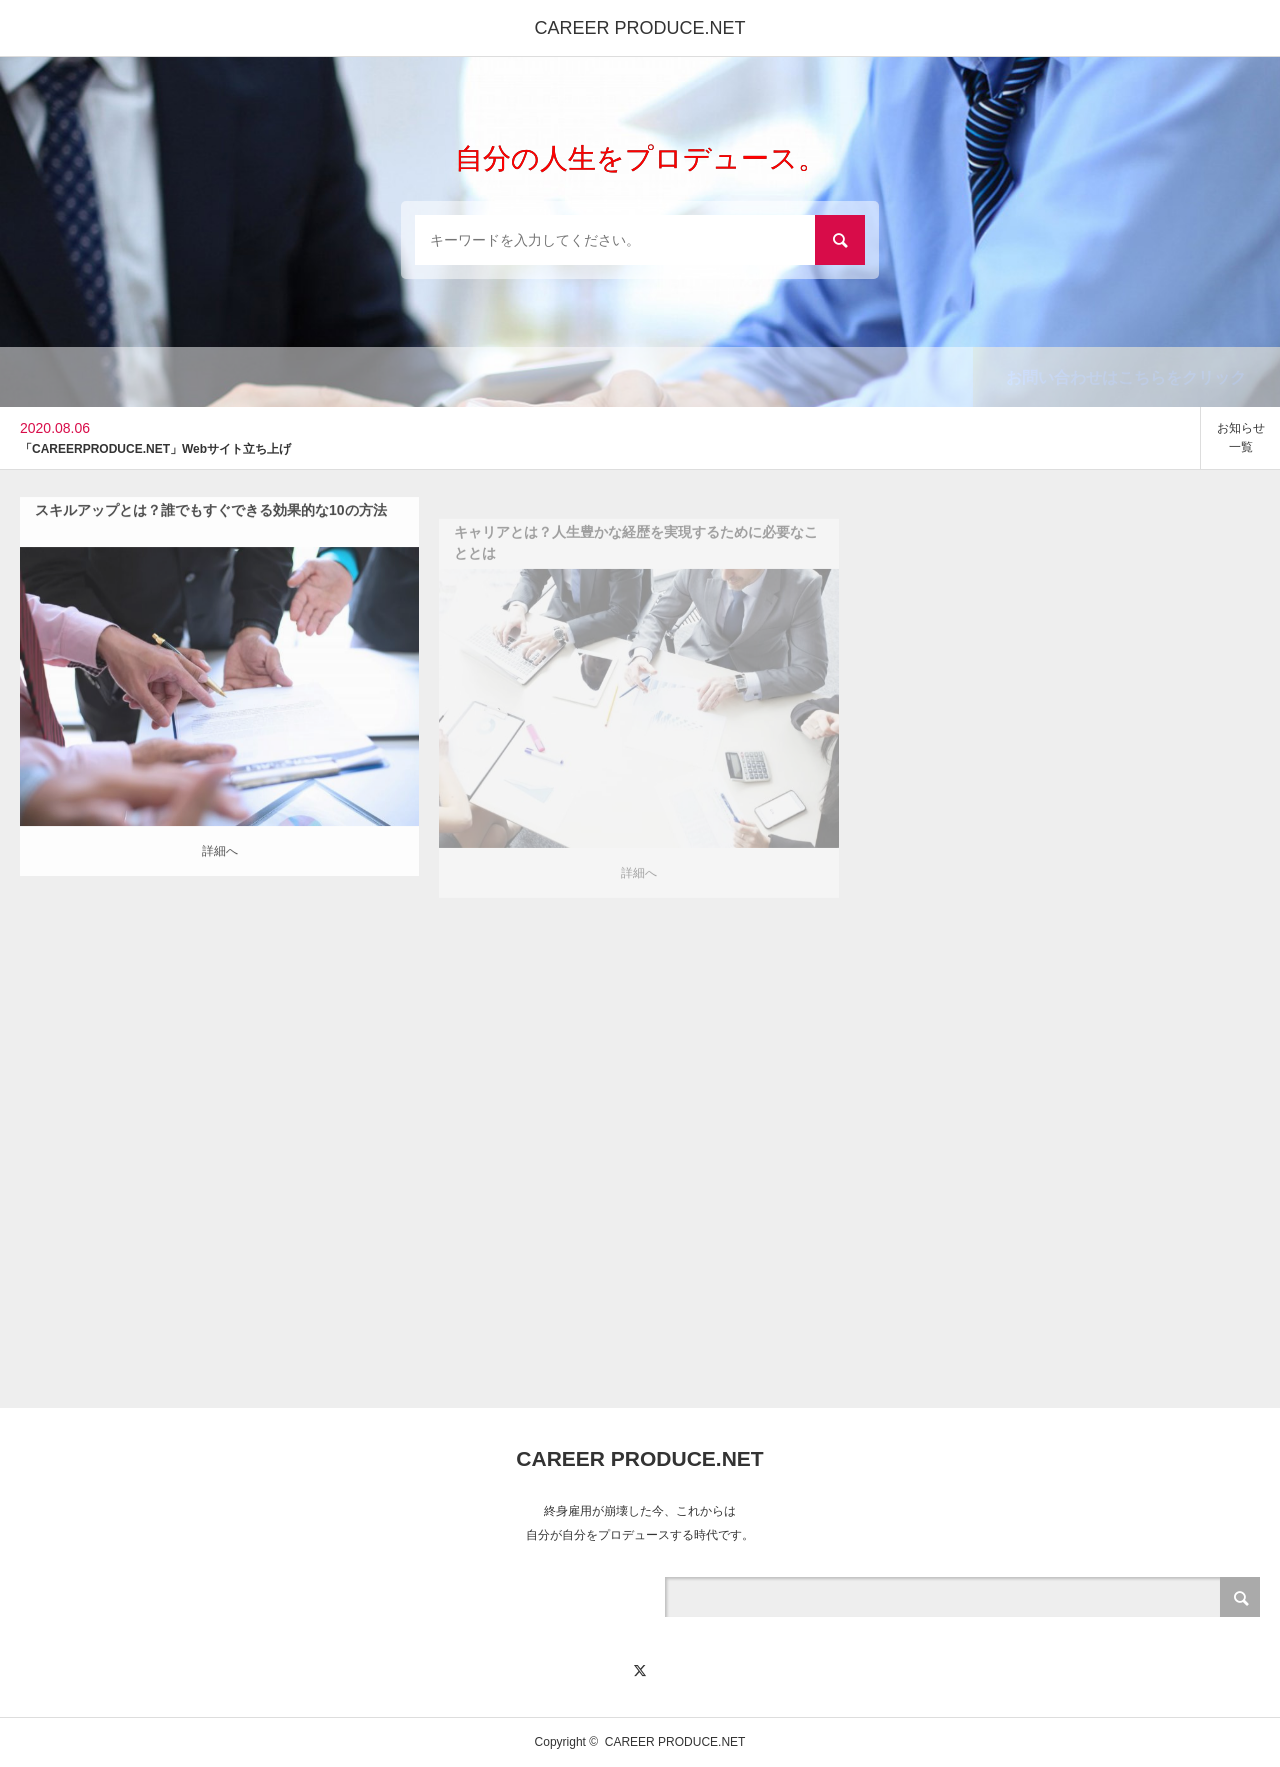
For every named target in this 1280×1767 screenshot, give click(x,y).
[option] (600, 438)
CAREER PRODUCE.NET (639, 28)
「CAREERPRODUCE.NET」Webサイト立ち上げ (155, 449)
